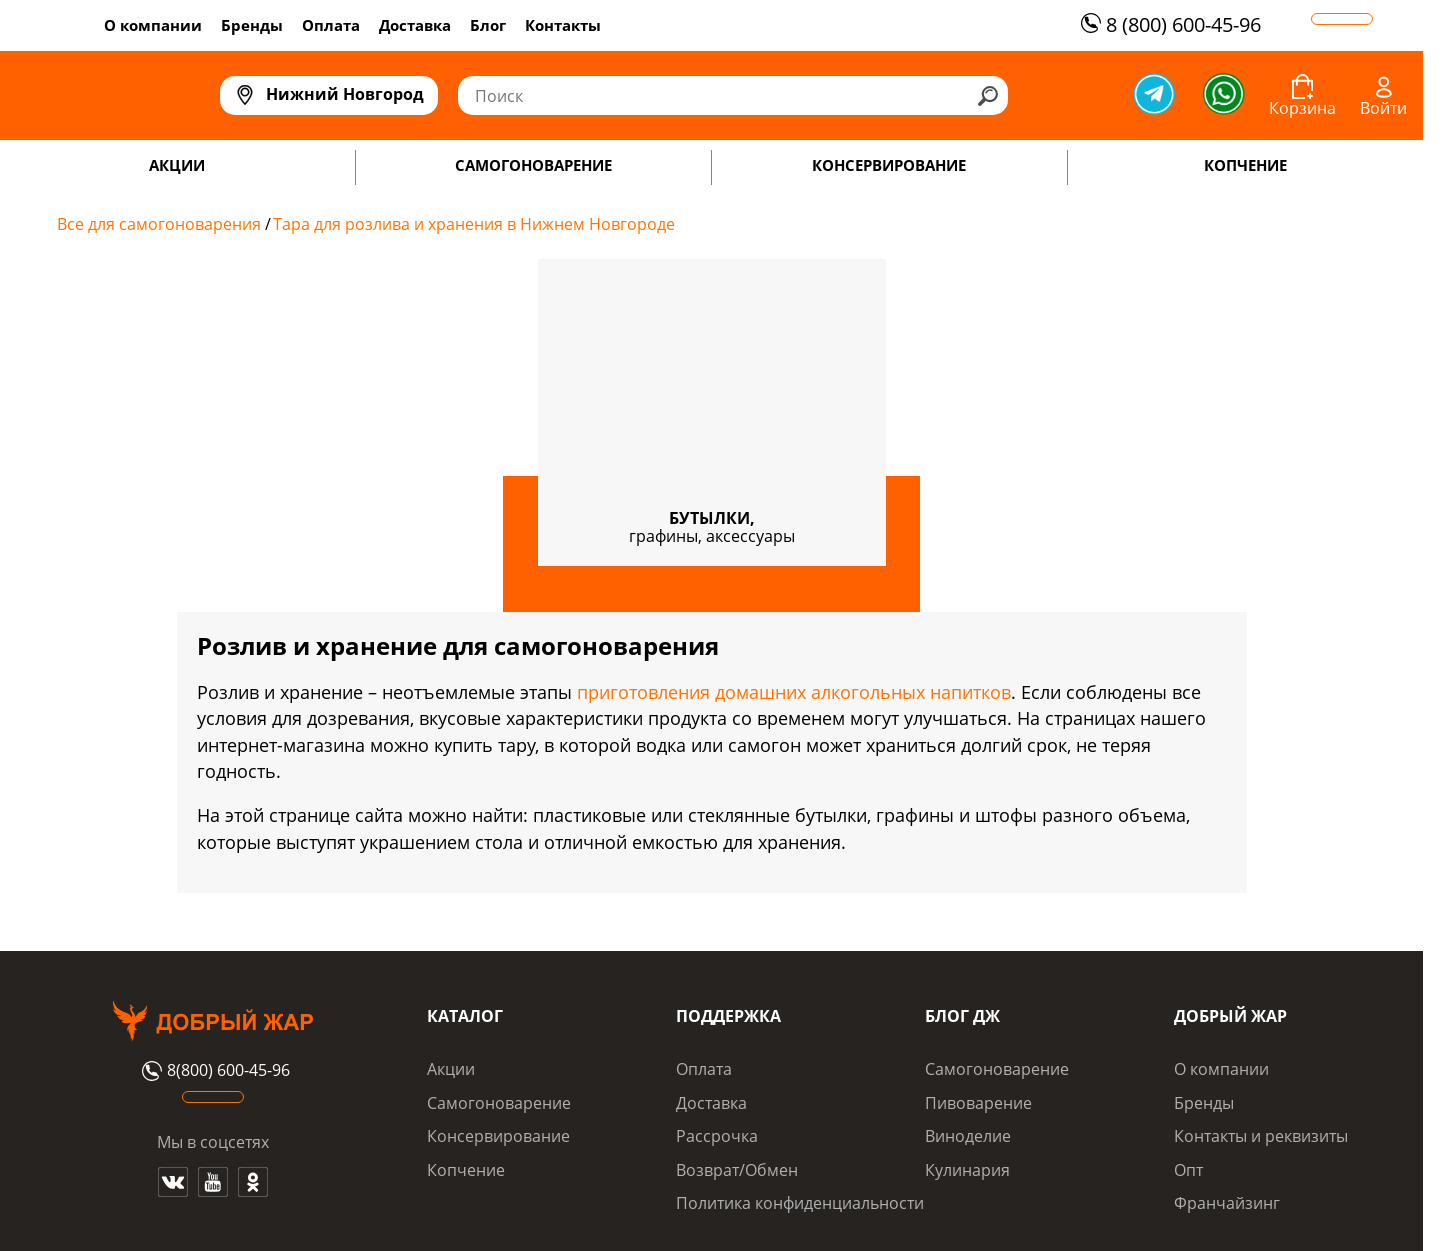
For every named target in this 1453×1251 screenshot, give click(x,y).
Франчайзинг (1227, 1203)
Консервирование (498, 1136)
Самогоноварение (499, 1103)
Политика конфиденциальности (800, 1203)
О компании (153, 25)
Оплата (331, 25)
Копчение (466, 1170)
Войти (1383, 108)
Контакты (563, 25)
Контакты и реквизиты (1261, 1136)
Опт (1188, 1170)
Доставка (415, 25)
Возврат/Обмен (737, 1170)
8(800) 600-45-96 (213, 1071)
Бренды (252, 25)
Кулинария (967, 1170)
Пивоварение (978, 1103)
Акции (451, 1069)
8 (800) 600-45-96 (1168, 24)
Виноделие (968, 1136)
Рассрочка (717, 1136)
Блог (488, 25)
